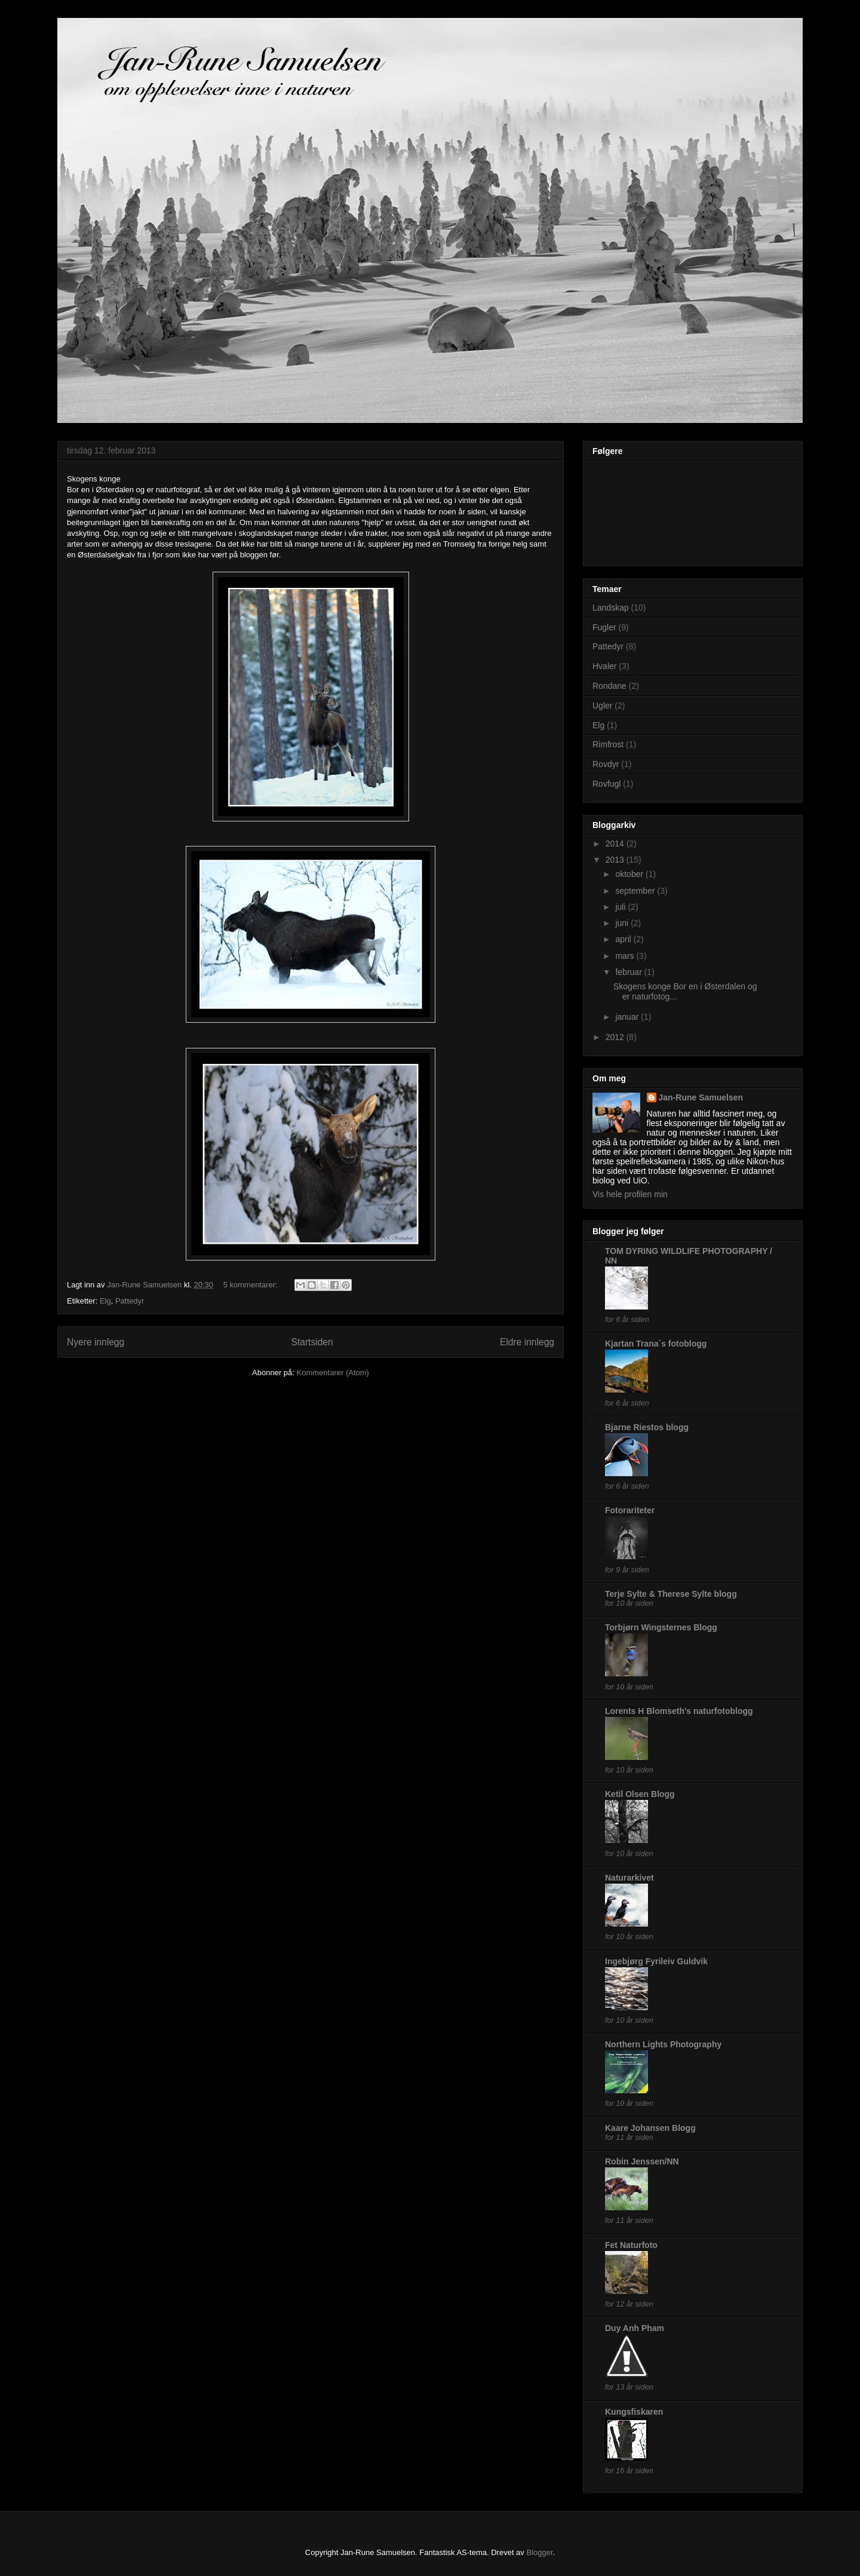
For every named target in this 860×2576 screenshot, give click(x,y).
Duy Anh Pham (634, 2328)
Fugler (604, 627)
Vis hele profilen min (630, 1194)
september (636, 891)
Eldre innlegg (527, 1342)
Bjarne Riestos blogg (647, 1427)
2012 (616, 1037)
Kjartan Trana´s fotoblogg (656, 1343)
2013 (616, 859)
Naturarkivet (629, 1877)
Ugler (602, 705)
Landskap (610, 607)
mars (625, 956)
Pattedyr (129, 1300)
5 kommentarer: (251, 1284)
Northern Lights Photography (663, 2044)
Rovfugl (606, 784)
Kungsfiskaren (634, 2411)
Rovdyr (605, 764)
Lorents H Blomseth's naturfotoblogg (679, 1711)
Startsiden (312, 1342)
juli (621, 907)
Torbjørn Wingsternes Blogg (661, 1627)
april (624, 939)
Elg (105, 1300)
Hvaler (604, 666)
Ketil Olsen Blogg (640, 1794)
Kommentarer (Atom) (333, 1372)
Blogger (539, 2552)
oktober (630, 874)
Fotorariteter (630, 1510)
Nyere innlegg (95, 1342)
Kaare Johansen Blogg (650, 2128)
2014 (616, 843)
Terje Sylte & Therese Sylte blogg (671, 1594)
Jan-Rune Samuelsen (701, 1097)
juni (623, 923)
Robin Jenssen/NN (642, 2161)
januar (628, 1017)
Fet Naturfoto (631, 2245)
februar (629, 972)
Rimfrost (608, 744)
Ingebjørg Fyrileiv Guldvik (656, 1961)
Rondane (609, 686)
